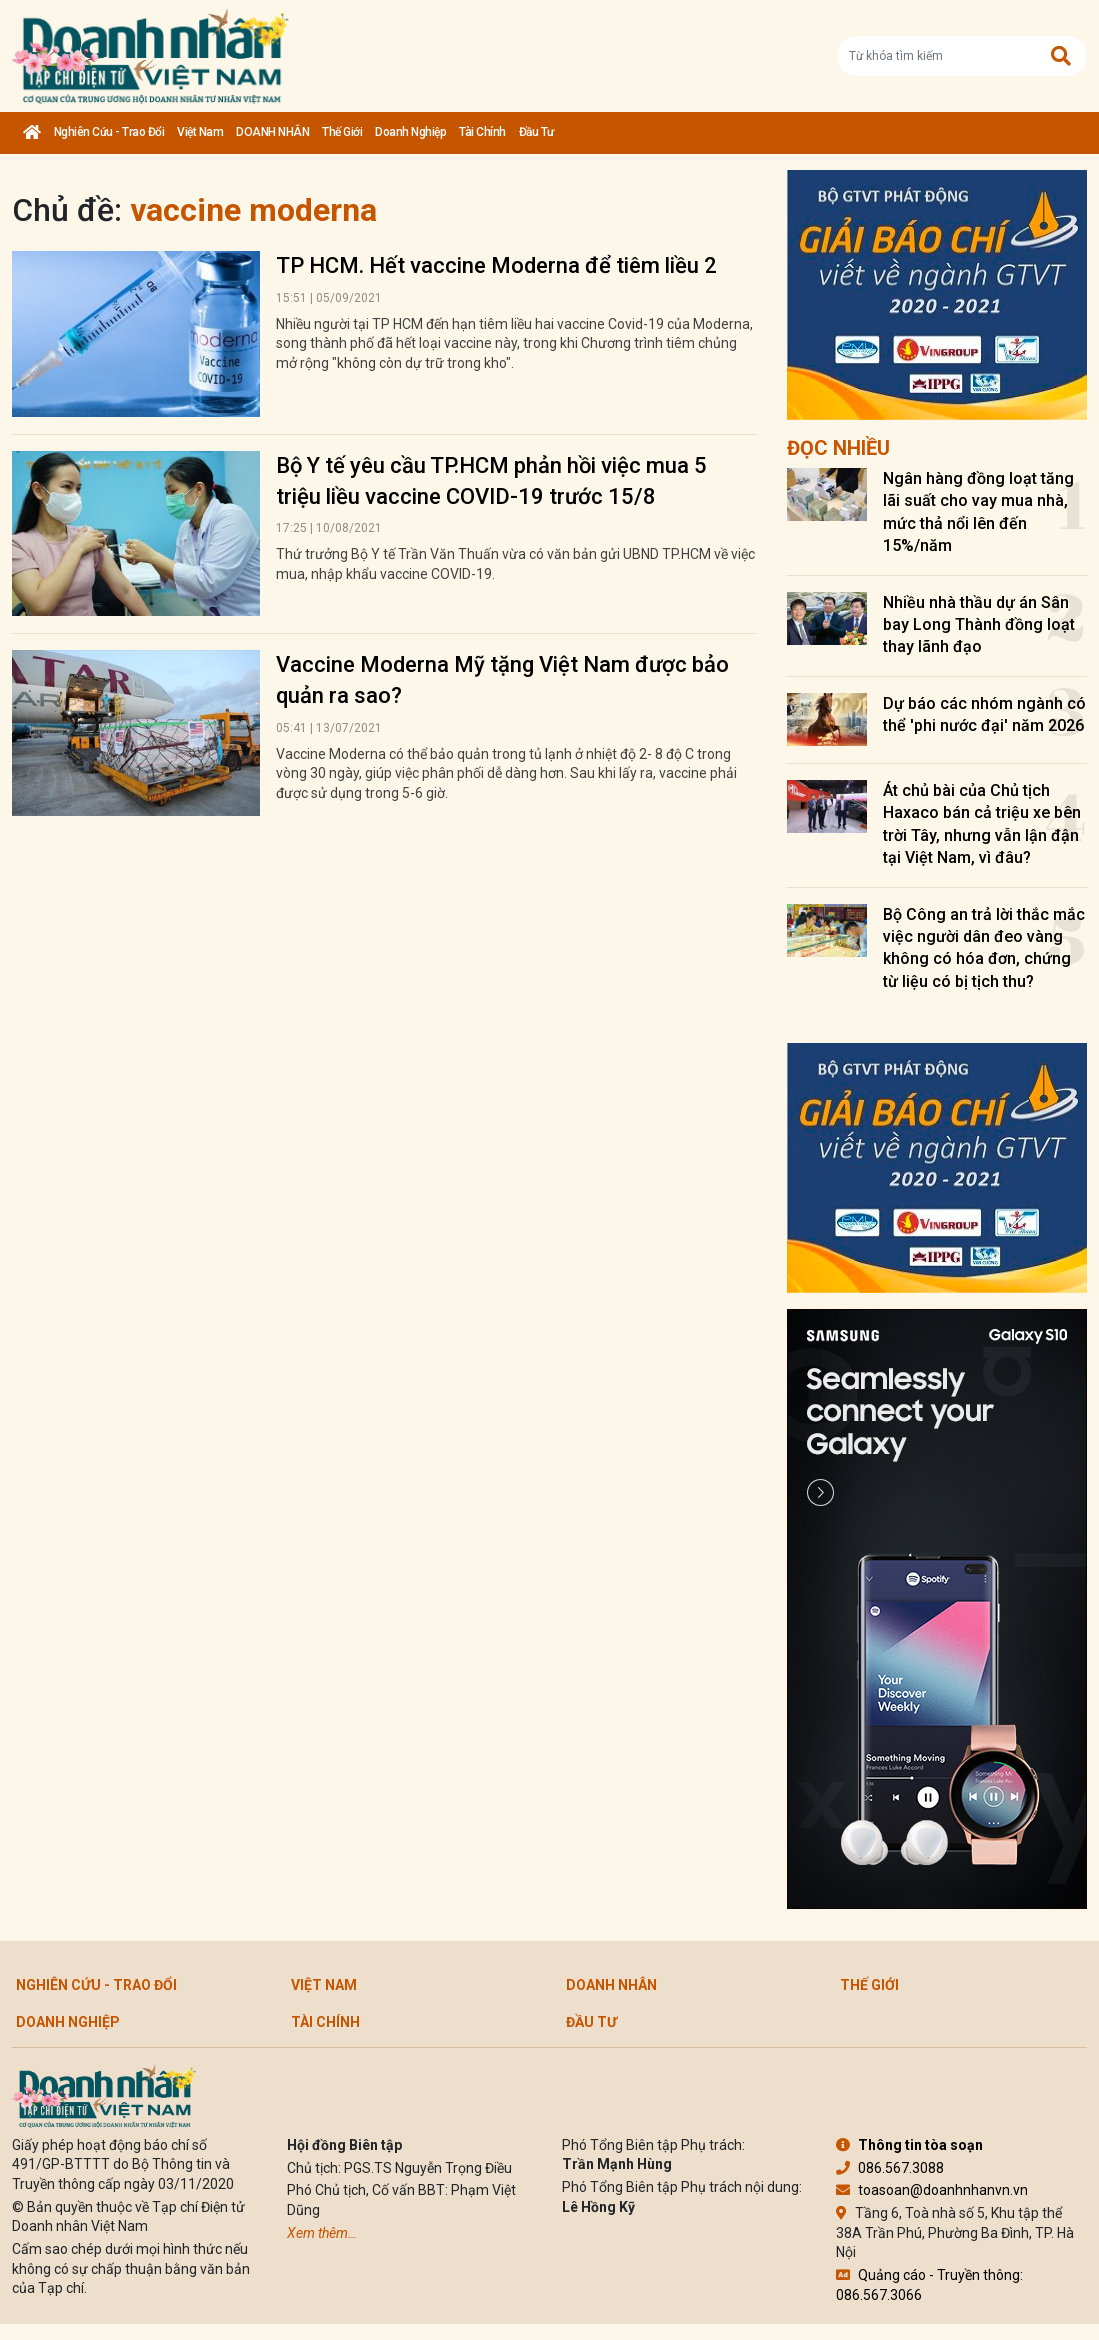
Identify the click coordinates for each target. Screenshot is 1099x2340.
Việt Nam (200, 132)
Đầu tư (536, 132)
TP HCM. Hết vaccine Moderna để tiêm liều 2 (496, 265)
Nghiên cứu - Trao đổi (109, 132)
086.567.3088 (890, 2168)
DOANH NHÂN (272, 132)
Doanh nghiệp (410, 132)
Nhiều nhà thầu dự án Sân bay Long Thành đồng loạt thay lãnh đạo (979, 625)
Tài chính (482, 132)
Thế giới (342, 132)
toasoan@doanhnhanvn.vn (932, 2190)
